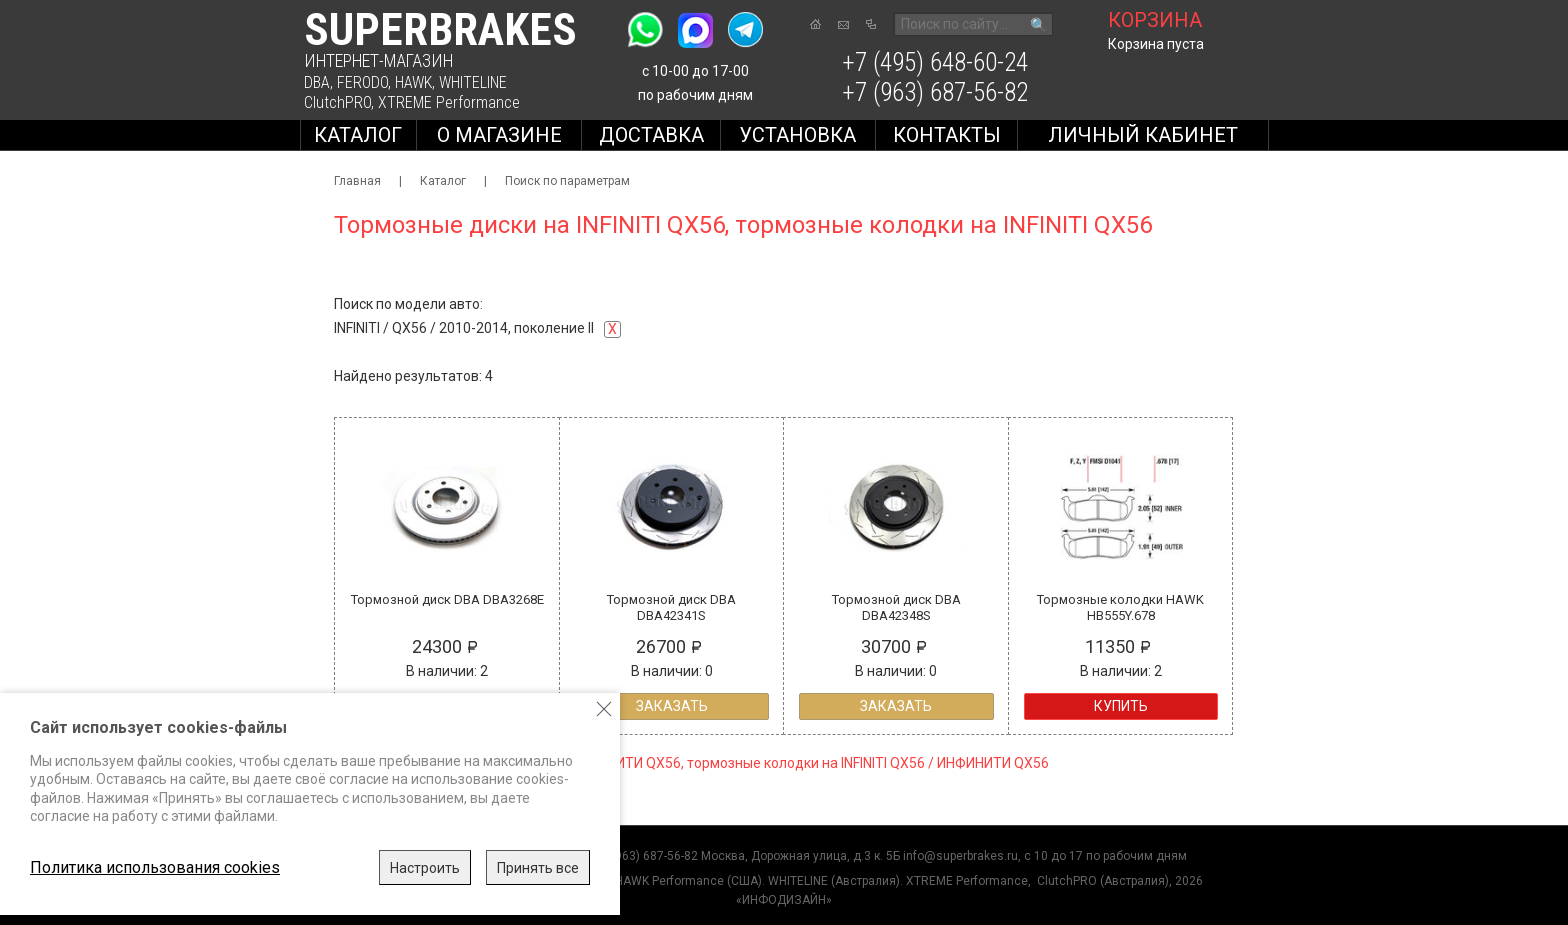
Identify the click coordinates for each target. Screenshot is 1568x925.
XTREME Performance (449, 102)
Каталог (358, 135)
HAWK (413, 82)
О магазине (499, 135)
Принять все (538, 868)
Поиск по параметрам (567, 181)
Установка (797, 135)
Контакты (947, 135)
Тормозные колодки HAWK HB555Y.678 (1120, 607)
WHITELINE (473, 82)
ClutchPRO (337, 102)
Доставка (651, 135)
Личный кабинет (1143, 135)
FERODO (362, 82)
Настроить (425, 868)
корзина (1155, 20)
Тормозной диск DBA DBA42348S (896, 607)
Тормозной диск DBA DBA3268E (447, 599)
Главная (357, 181)
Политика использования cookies (155, 867)
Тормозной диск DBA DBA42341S (671, 607)
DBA (317, 82)
